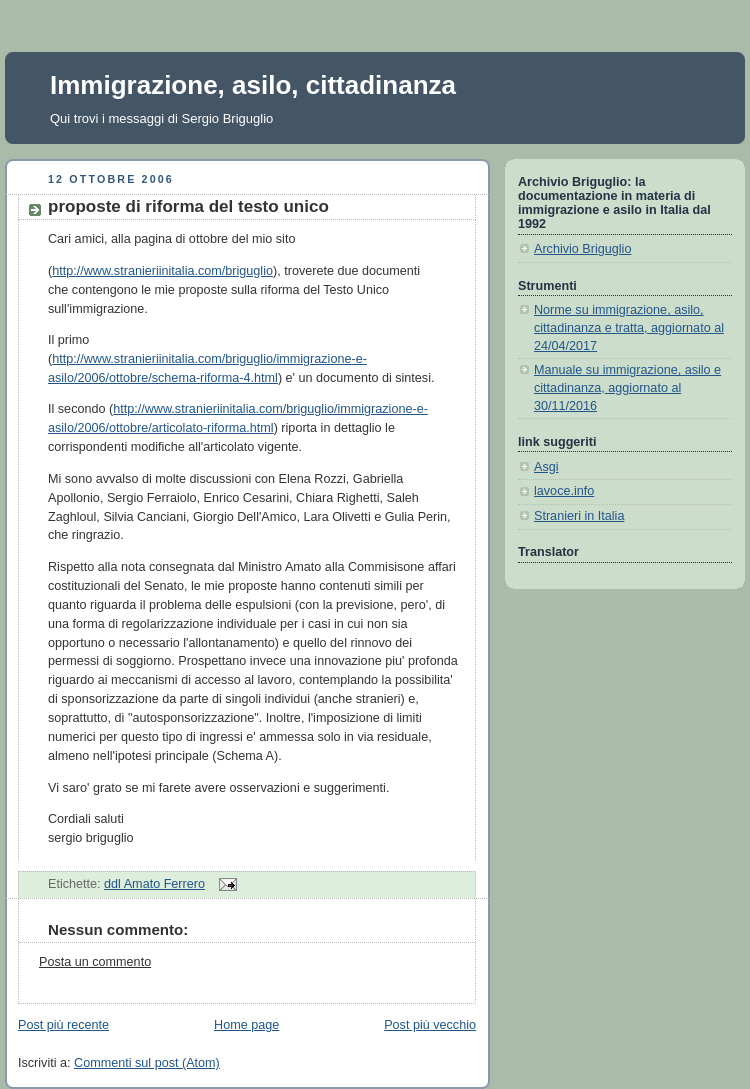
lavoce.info (564, 491)
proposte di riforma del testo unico (188, 206)
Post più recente (63, 1025)
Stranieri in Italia (579, 516)
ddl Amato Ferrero (154, 884)
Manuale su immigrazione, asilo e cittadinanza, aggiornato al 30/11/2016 (627, 387)
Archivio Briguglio (582, 249)
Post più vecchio (430, 1025)
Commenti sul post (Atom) (147, 1063)
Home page (246, 1025)
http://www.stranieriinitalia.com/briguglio (162, 271)
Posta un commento (95, 962)
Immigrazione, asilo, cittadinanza (253, 85)
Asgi (546, 467)
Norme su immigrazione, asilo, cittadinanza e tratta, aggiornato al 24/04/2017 (629, 327)
